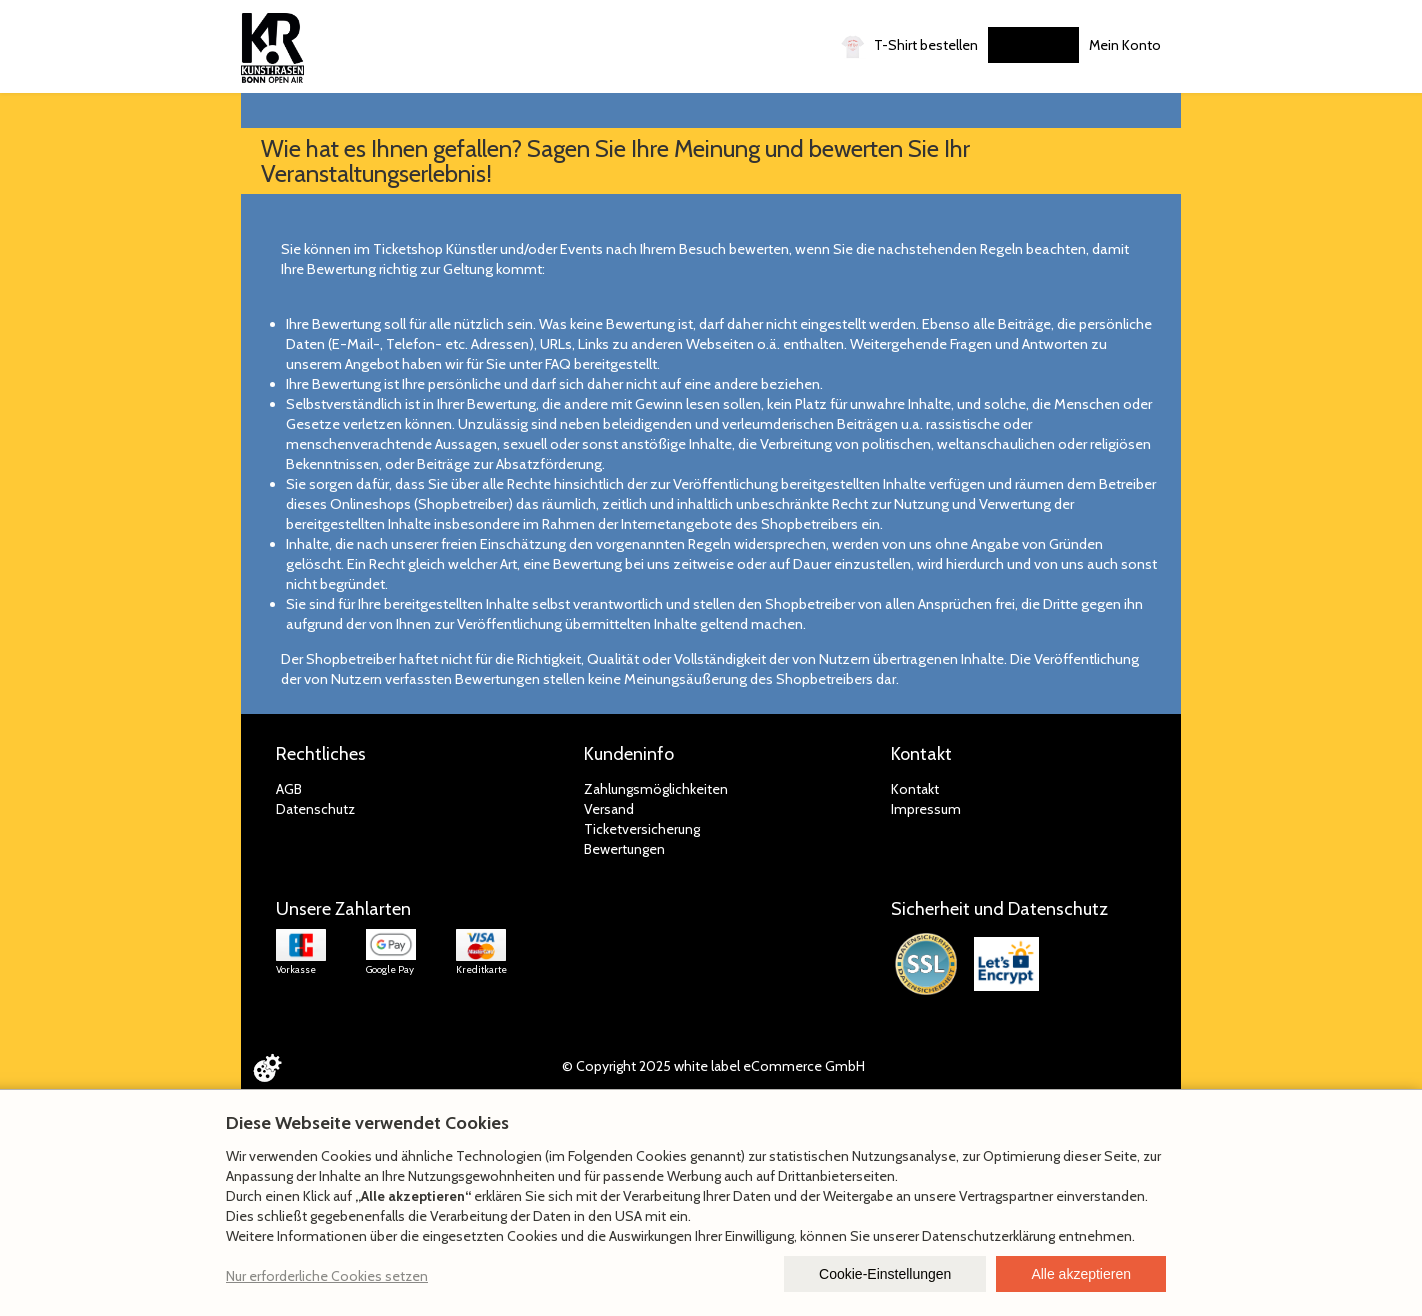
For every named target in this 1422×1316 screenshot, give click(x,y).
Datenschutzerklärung (988, 1236)
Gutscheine (1033, 45)
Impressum (926, 809)
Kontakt (915, 789)
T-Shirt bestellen (909, 46)
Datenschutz (315, 809)
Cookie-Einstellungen (885, 1274)
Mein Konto (1125, 45)
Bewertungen (624, 849)
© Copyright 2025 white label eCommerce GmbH (713, 1066)
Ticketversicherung (642, 829)
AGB (289, 789)
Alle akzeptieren (1081, 1274)
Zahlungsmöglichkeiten (656, 789)
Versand (609, 809)
